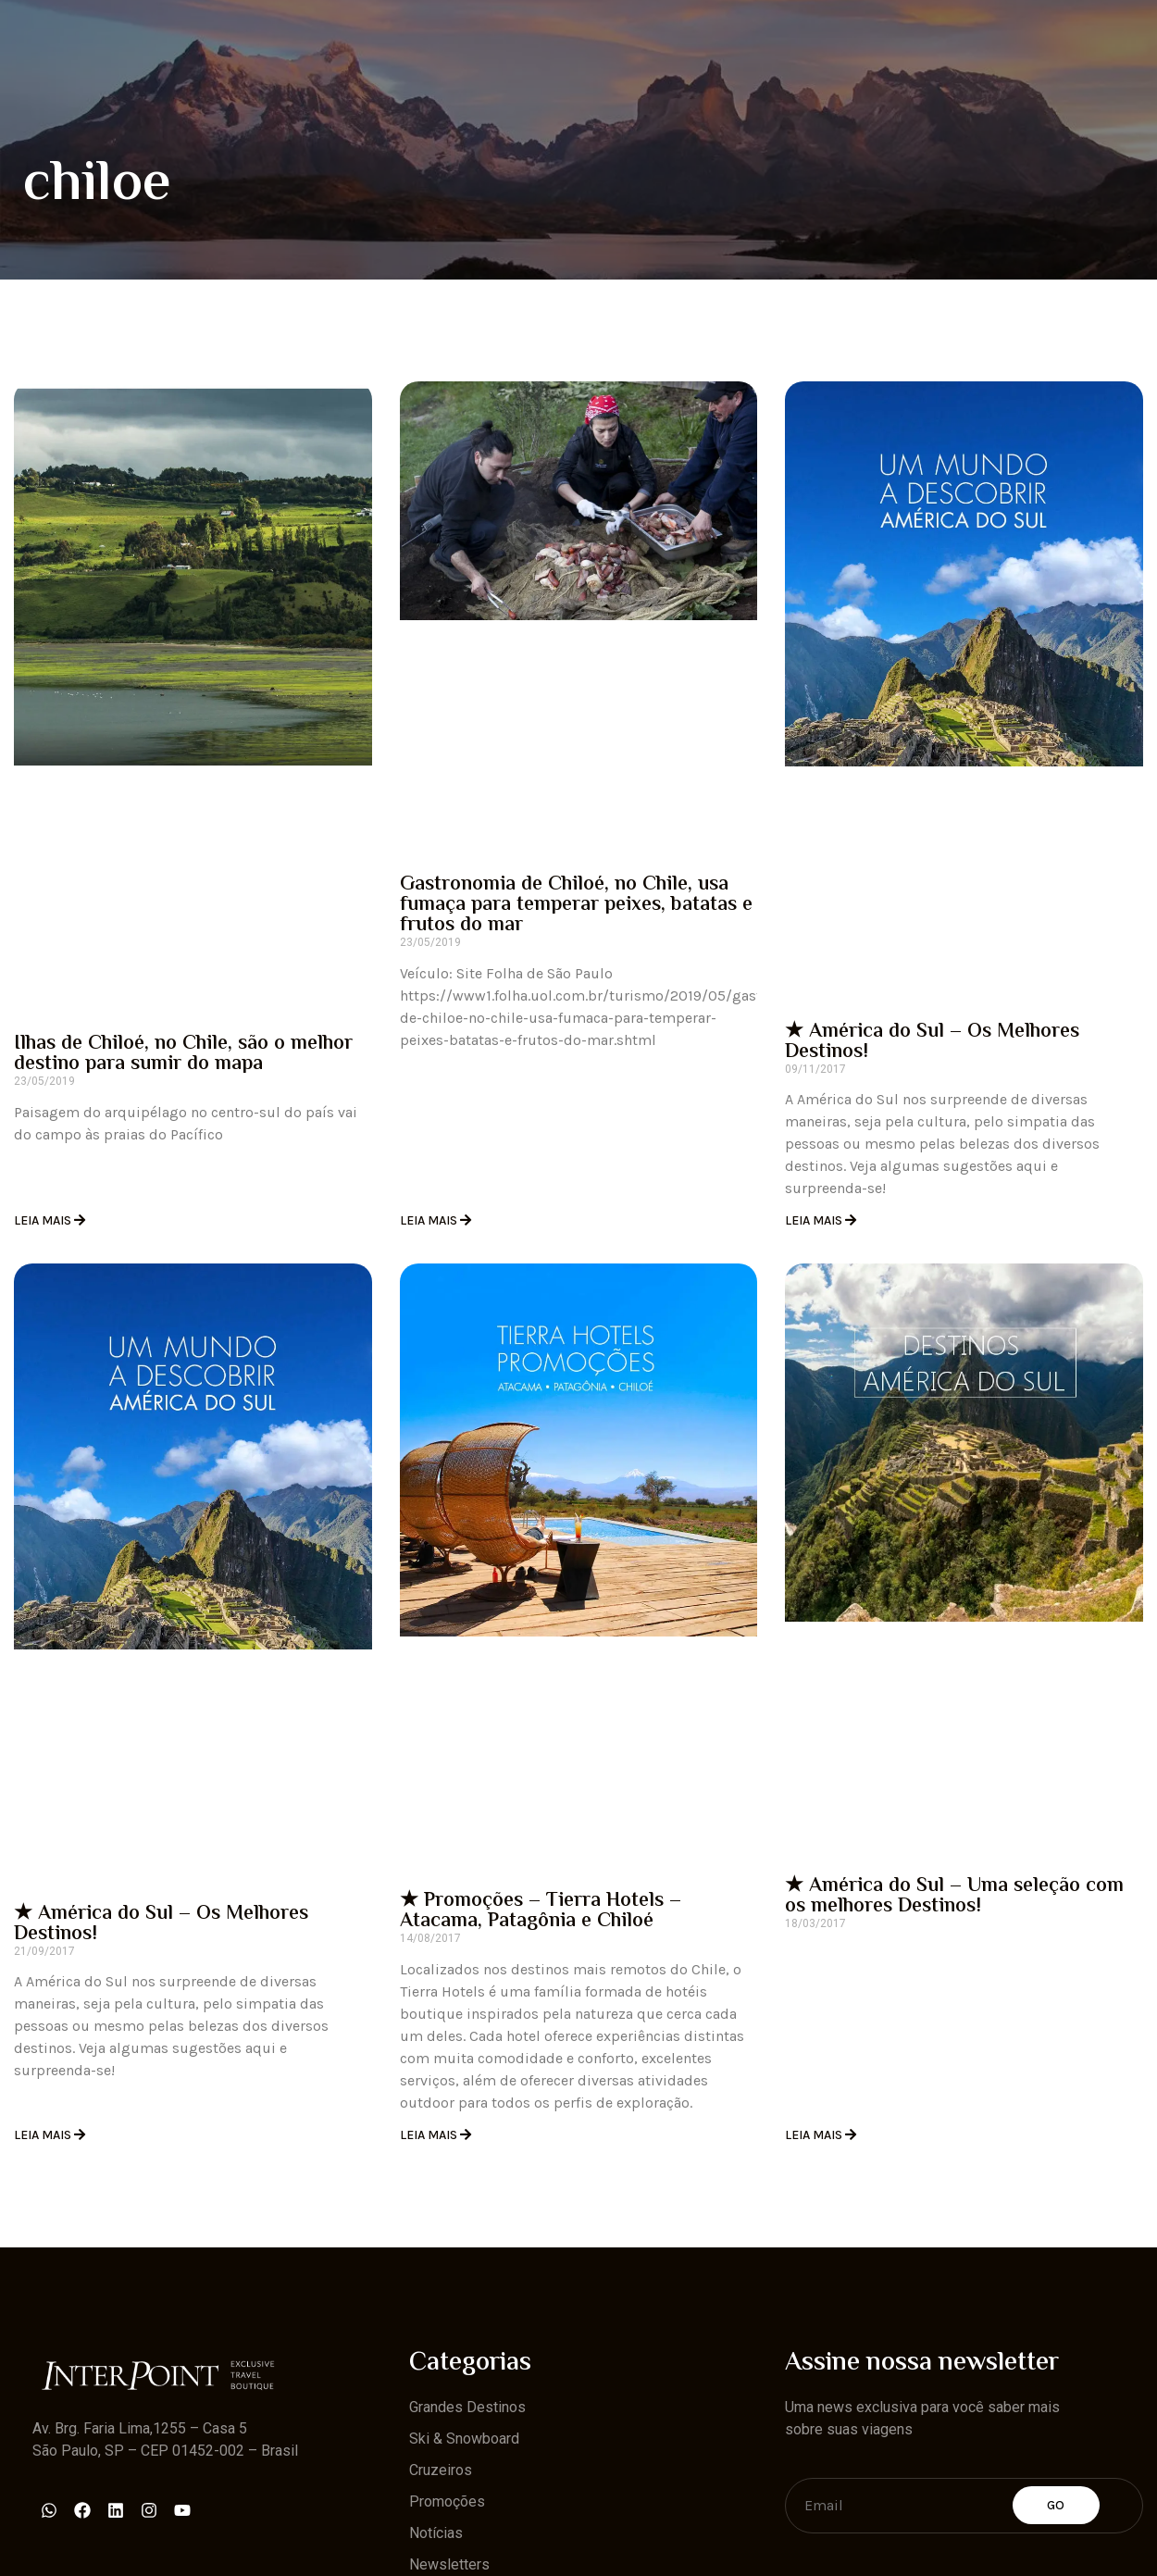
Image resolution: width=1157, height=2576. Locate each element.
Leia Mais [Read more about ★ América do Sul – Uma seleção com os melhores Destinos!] (815, 2135)
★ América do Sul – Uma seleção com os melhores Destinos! (954, 1897)
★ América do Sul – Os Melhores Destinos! (932, 1042)
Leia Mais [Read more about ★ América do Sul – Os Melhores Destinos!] (815, 1220)
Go (1056, 2505)
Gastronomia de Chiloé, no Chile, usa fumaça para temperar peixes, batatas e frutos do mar (576, 905)
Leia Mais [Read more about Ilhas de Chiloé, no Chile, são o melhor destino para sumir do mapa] (44, 1220)
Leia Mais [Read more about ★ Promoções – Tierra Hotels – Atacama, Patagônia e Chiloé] (430, 2135)
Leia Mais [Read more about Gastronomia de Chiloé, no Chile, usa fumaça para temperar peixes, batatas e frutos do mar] (430, 1220)
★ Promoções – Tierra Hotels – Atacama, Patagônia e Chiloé (540, 1911)
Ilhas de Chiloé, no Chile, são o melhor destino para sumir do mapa (183, 1054)
